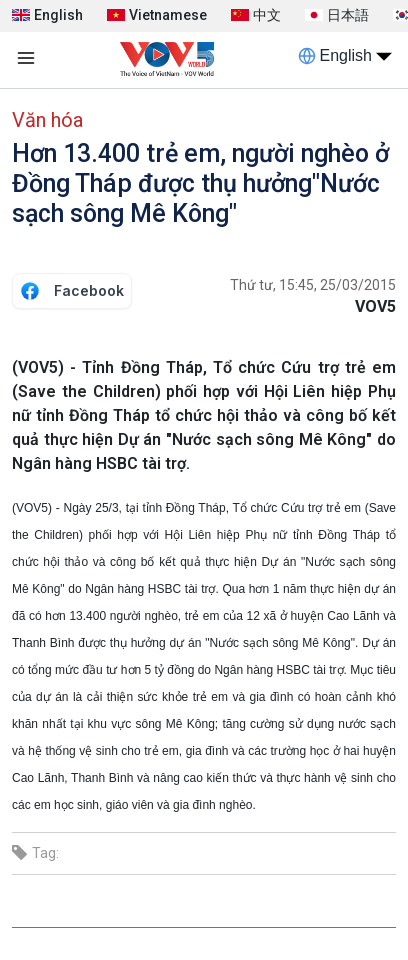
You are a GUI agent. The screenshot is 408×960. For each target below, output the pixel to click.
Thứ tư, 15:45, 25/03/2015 (313, 285)
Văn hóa (47, 120)
